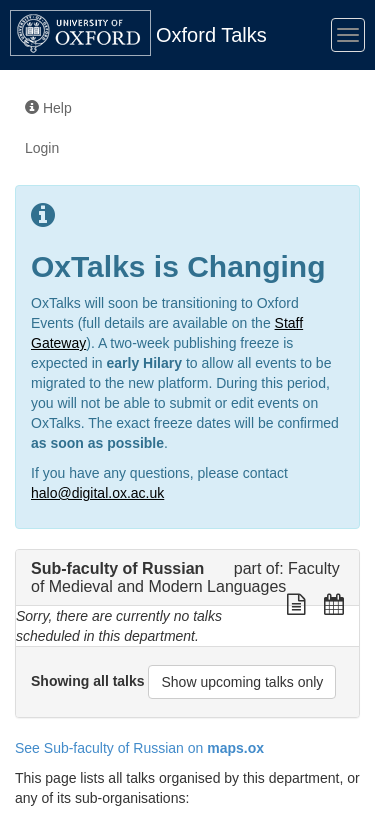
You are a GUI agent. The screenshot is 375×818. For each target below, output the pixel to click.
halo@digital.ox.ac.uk (97, 493)
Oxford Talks (211, 35)
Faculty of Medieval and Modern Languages (185, 577)
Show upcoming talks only (242, 682)
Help (48, 108)
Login (42, 148)
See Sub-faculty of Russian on (139, 748)
